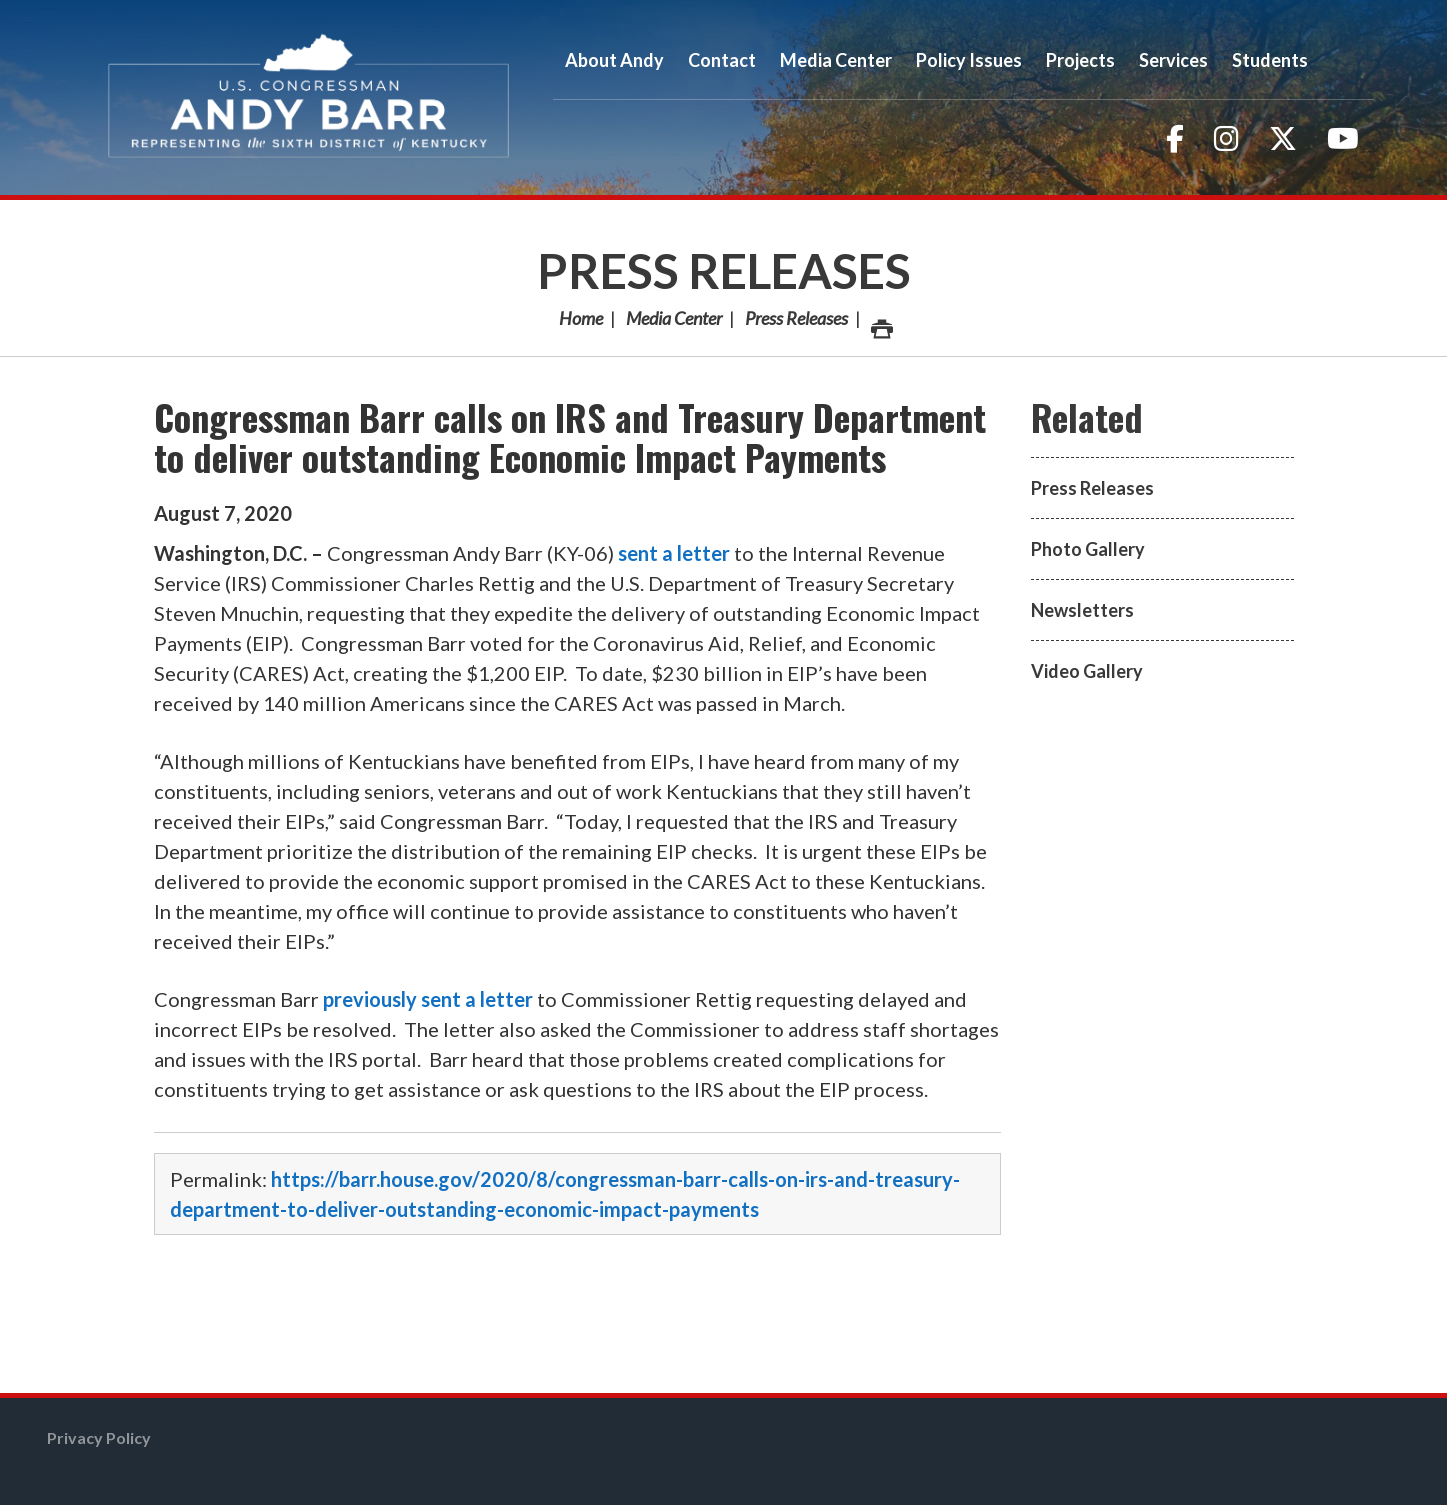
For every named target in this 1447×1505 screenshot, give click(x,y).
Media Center (674, 318)
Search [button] (1347, 60)
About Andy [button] (614, 60)
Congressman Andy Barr (309, 97)
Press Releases (724, 270)
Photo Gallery (1088, 549)
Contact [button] (722, 60)
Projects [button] (1080, 60)
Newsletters (1082, 610)
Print (881, 323)
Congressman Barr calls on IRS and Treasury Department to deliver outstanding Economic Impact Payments (570, 436)
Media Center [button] (836, 60)
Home (581, 318)
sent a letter (674, 553)
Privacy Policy (99, 1437)
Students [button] (1270, 60)
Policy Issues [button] (969, 60)
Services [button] (1173, 60)
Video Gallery (1087, 671)
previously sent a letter (428, 999)
